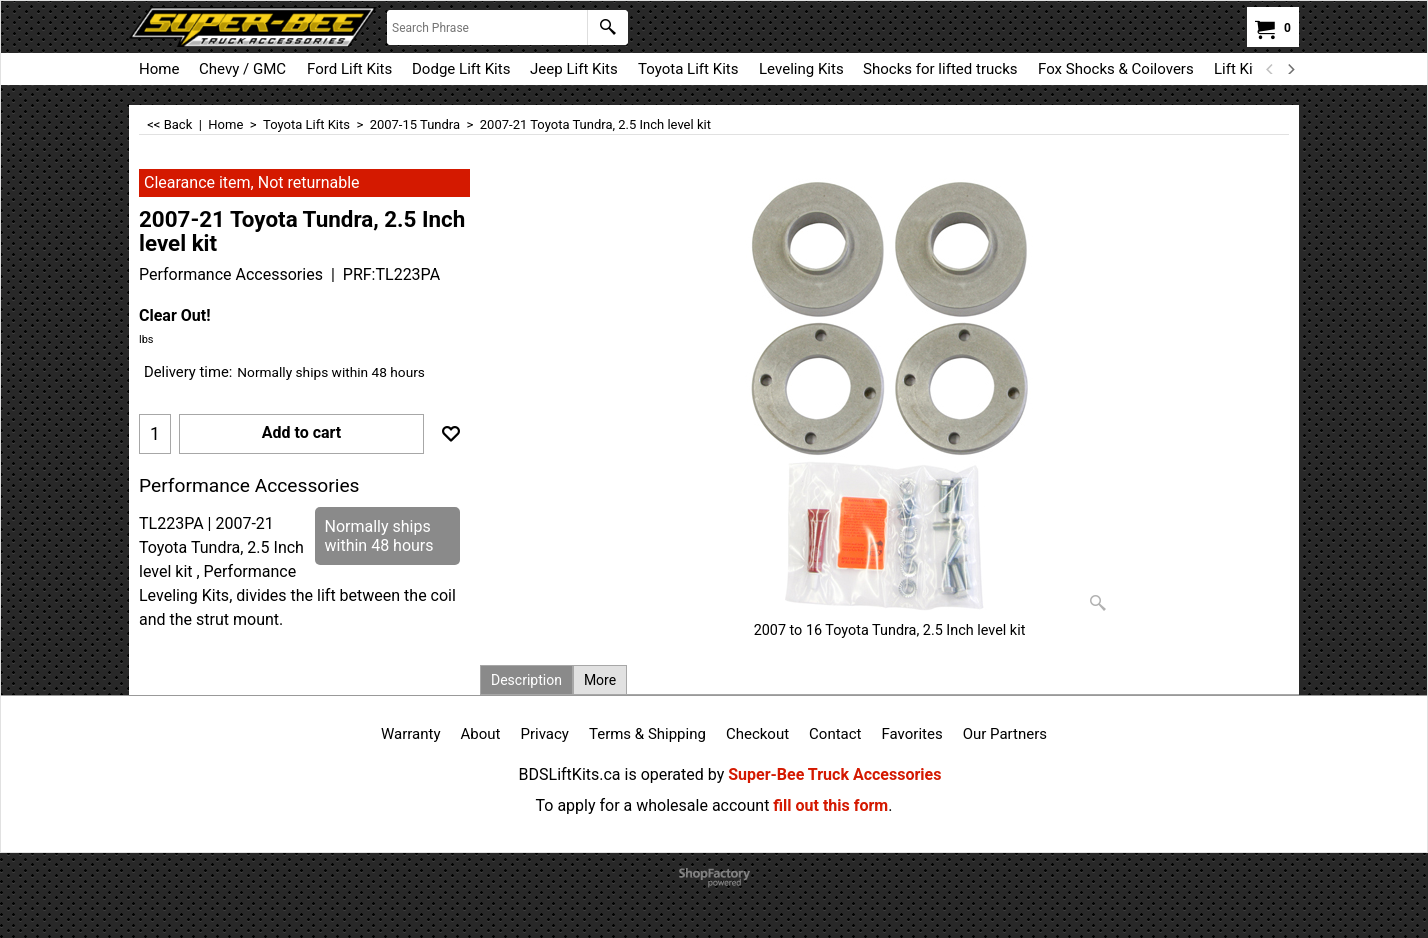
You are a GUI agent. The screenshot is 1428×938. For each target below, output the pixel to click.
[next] (1290, 69)
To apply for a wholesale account (653, 805)
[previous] (1270, 69)
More (600, 680)
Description (526, 680)
